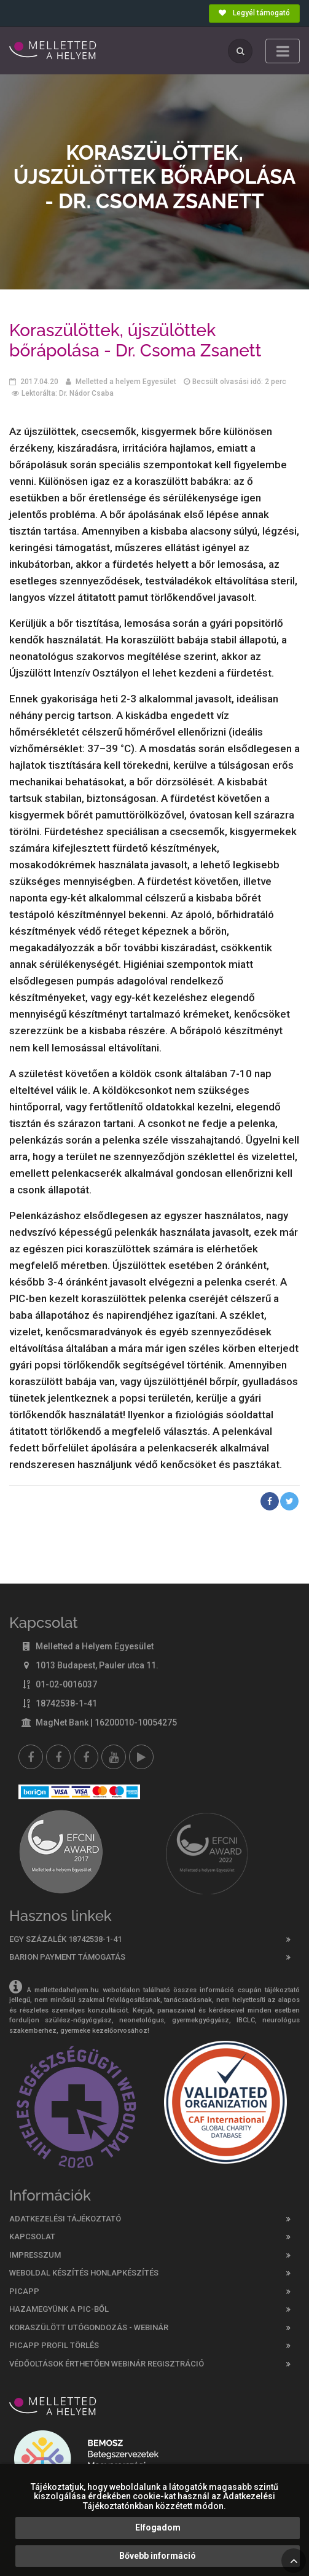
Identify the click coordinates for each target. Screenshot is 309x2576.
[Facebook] (30, 1757)
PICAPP (24, 2291)
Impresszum (35, 2255)
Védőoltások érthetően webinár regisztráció (106, 2363)
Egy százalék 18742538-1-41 (65, 1939)
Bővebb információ (157, 2556)
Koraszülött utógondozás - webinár (88, 2327)
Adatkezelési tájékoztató (65, 2218)
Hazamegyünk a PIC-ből (59, 2309)
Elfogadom (158, 2527)
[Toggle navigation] (282, 51)
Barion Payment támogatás (67, 1956)
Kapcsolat (32, 2236)
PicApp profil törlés (54, 2345)
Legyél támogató (254, 13)
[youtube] (113, 1757)
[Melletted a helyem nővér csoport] (86, 1757)
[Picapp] (141, 1757)
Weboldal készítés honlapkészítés (83, 2272)
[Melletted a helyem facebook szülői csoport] (58, 1757)
